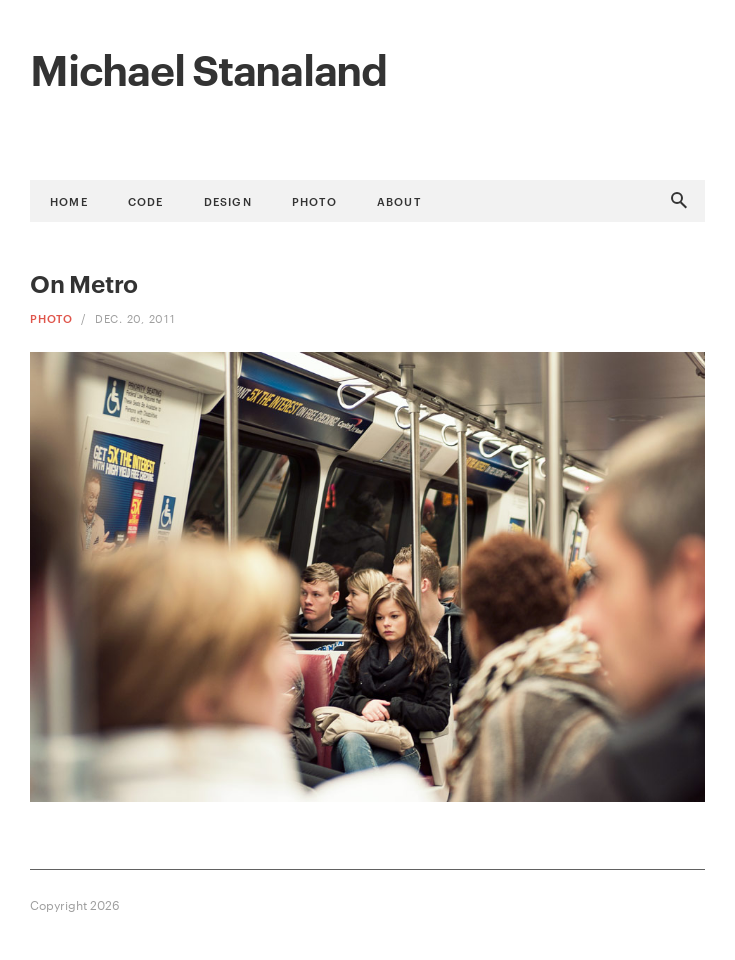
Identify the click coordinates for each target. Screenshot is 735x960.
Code (146, 200)
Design (228, 200)
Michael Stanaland (208, 67)
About (399, 200)
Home (69, 200)
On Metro (84, 283)
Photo (314, 200)
